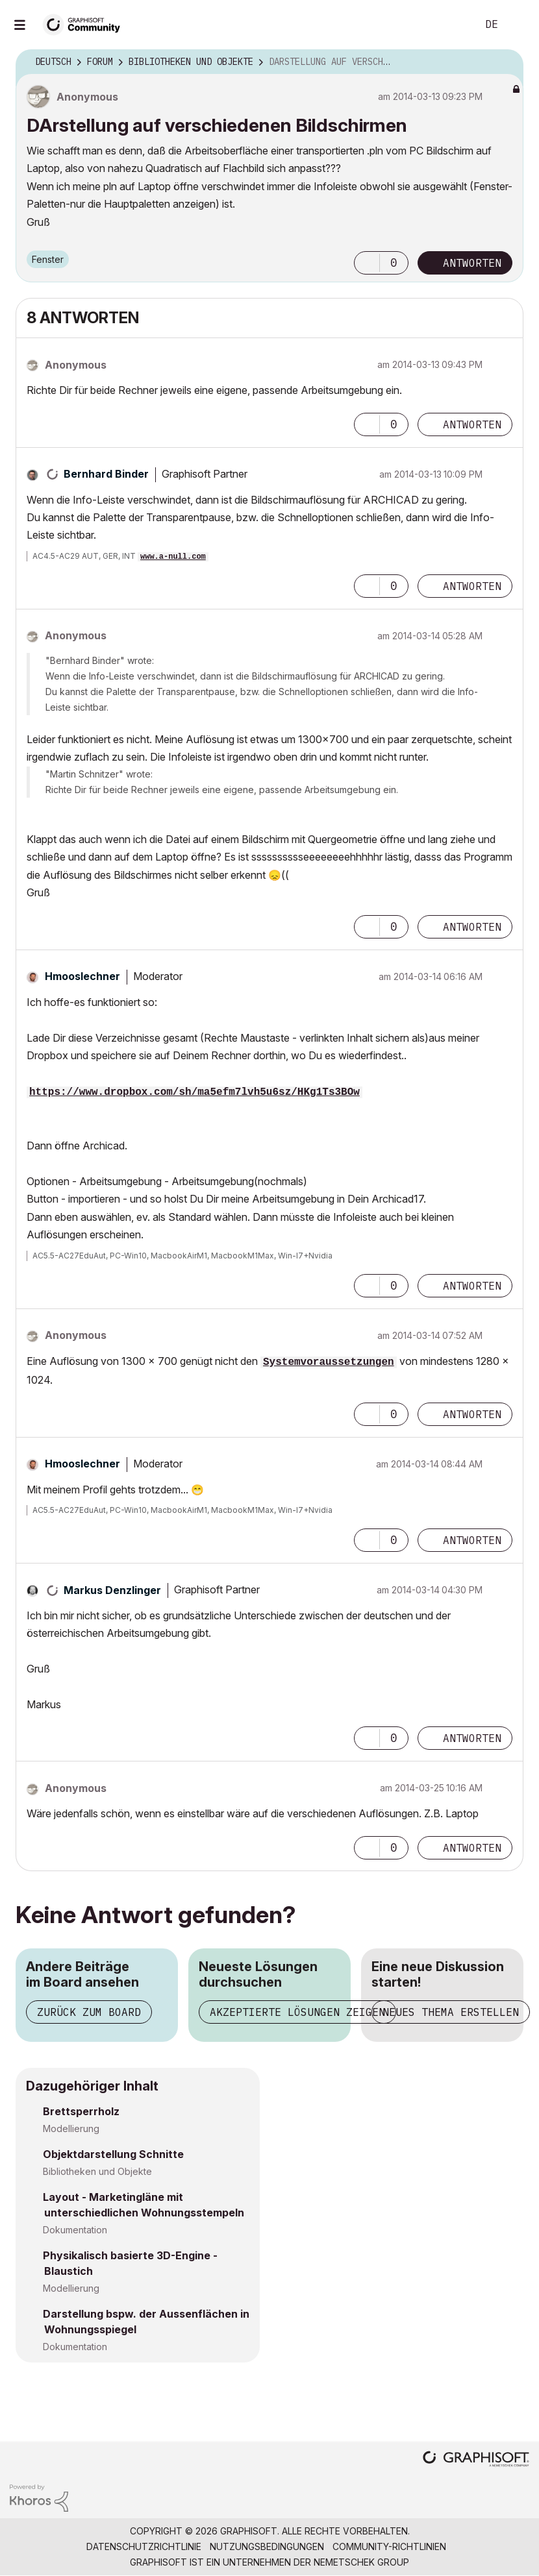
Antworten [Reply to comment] (472, 424)
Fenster (48, 259)
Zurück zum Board (89, 2012)
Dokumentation (75, 2229)
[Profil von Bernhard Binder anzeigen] (106, 473)
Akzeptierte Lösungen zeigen (297, 2012)
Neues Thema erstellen (450, 2012)
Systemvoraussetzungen (328, 1362)
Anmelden (518, 25)
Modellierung (71, 2128)
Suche (453, 24)
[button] (367, 263)
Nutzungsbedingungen (267, 2546)
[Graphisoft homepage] (476, 2460)
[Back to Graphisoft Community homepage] (85, 23)
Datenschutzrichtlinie (143, 2546)
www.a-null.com (173, 556)
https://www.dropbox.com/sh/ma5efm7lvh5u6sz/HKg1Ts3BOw (194, 1092)
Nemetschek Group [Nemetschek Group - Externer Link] (361, 2562)
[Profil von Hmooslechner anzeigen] (82, 976)
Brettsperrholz (81, 2111)
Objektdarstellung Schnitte (113, 2154)
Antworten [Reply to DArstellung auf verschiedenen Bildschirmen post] (472, 262)
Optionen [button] (505, 62)
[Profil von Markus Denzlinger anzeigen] (112, 1590)
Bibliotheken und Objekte (97, 2171)
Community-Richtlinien (389, 2546)
